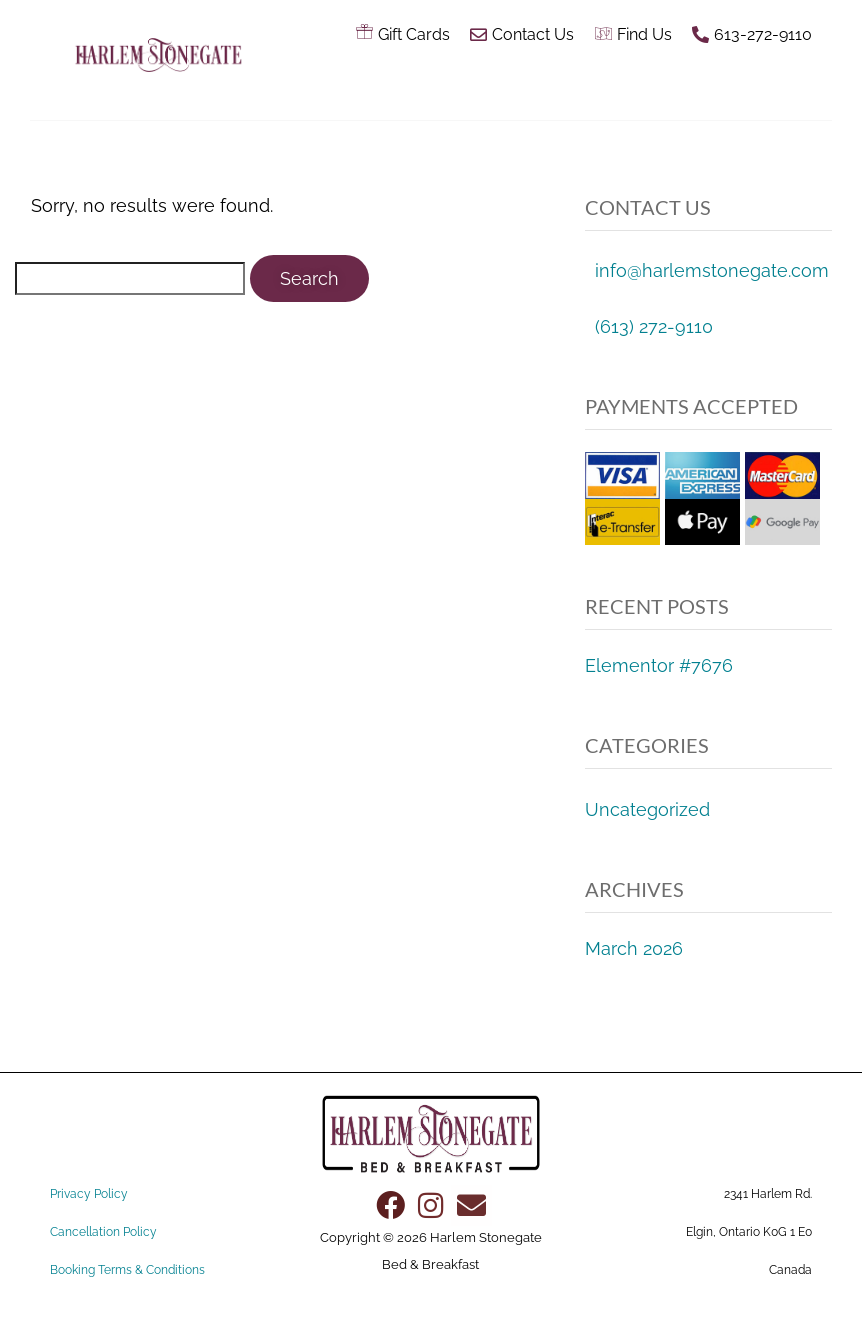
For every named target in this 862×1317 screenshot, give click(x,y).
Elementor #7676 (659, 665)
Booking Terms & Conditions (127, 1270)
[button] (548, 87)
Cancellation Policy (103, 1232)
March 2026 (634, 948)
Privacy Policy (89, 1194)
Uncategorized (647, 809)
